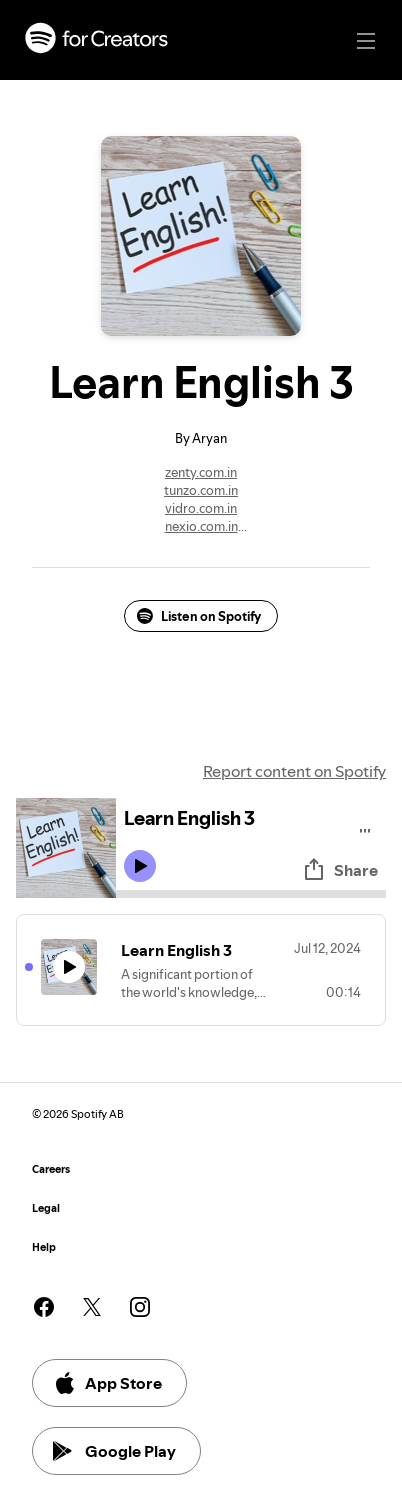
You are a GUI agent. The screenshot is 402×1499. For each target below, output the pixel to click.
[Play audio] (365, 827)
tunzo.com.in (201, 490)
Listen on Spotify (199, 616)
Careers (51, 1169)
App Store (107, 1383)
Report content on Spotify (294, 771)
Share (340, 870)
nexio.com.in (201, 526)
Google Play (114, 1451)
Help (44, 1247)
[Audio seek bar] (251, 894)
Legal (46, 1208)
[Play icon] (140, 866)
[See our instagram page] (140, 1307)
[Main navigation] (366, 41)
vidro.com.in (201, 508)
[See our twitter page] (92, 1307)
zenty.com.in (201, 472)
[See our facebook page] (44, 1307)
